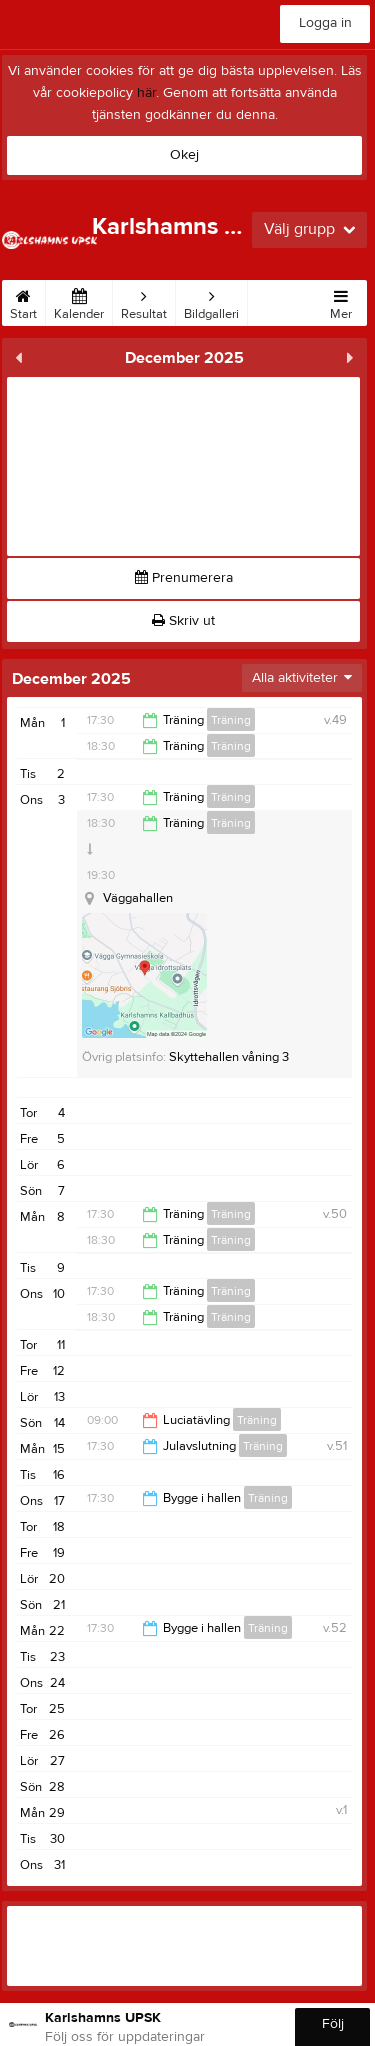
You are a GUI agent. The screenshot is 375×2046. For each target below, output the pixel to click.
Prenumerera (184, 578)
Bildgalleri (211, 301)
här (146, 93)
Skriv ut (183, 621)
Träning (231, 720)
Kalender (79, 301)
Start (23, 301)
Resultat (144, 301)
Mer (341, 301)
